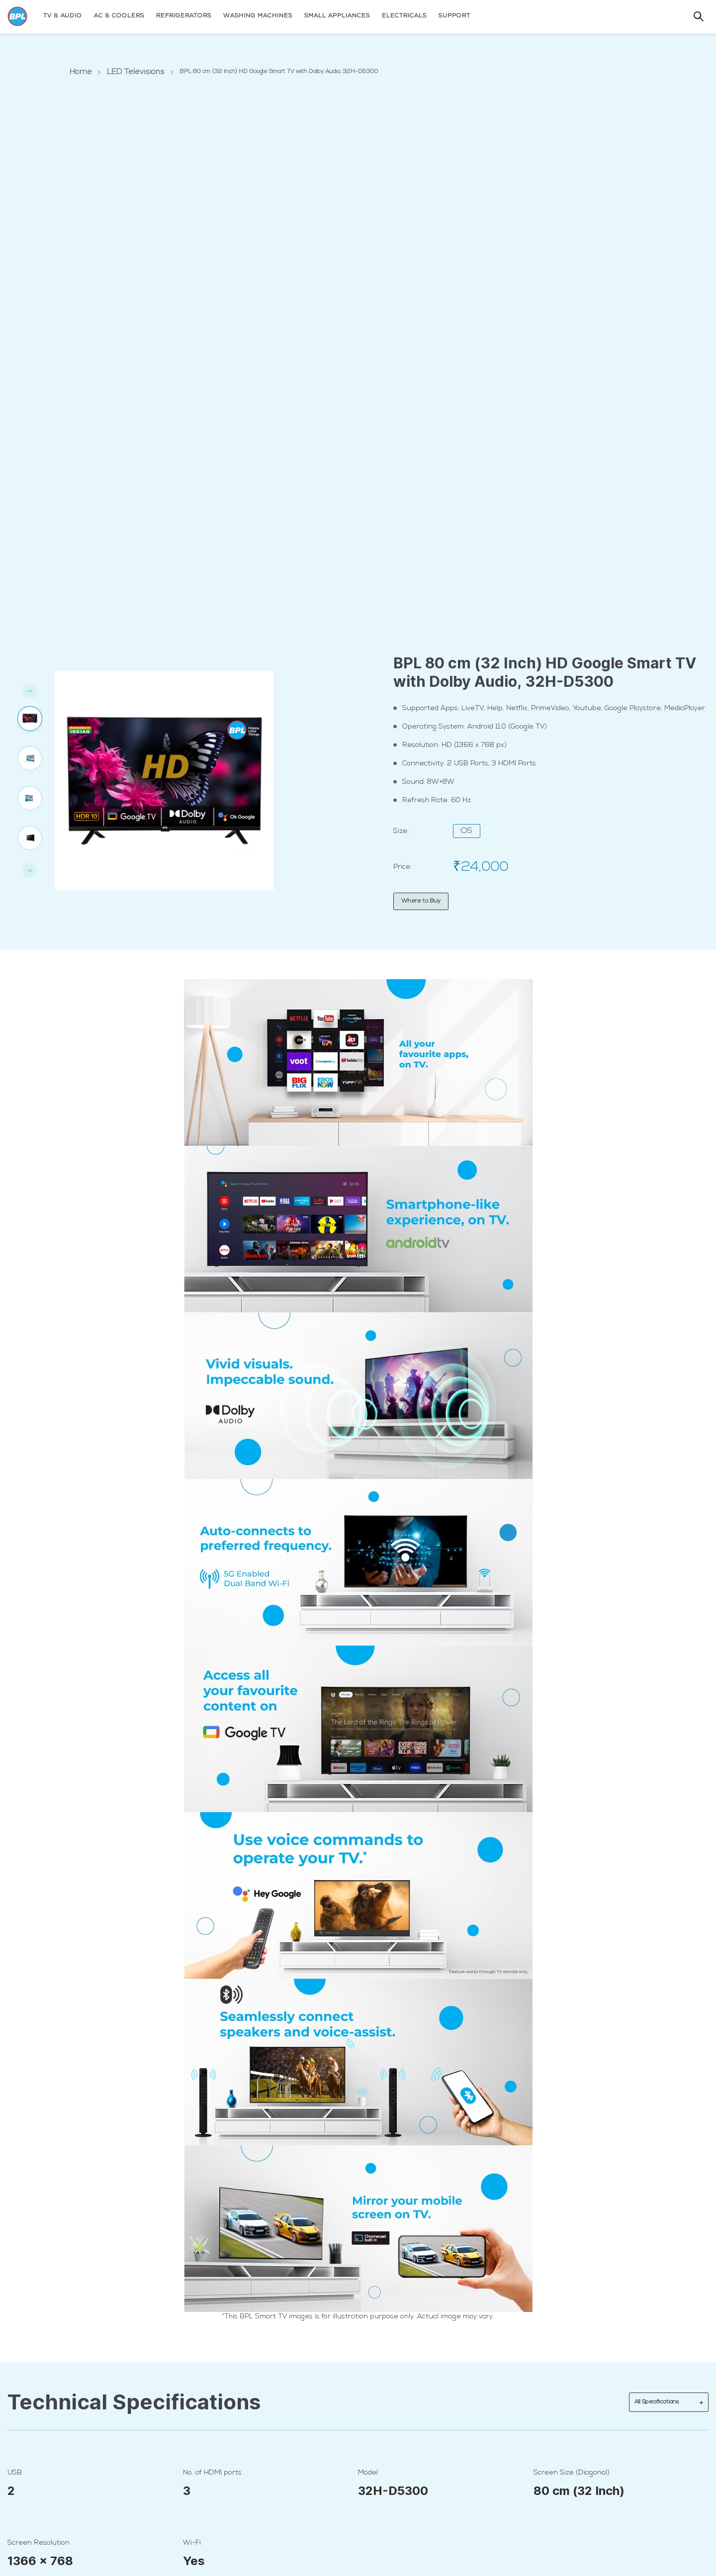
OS (466, 831)
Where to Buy (421, 901)
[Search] (689, 16)
